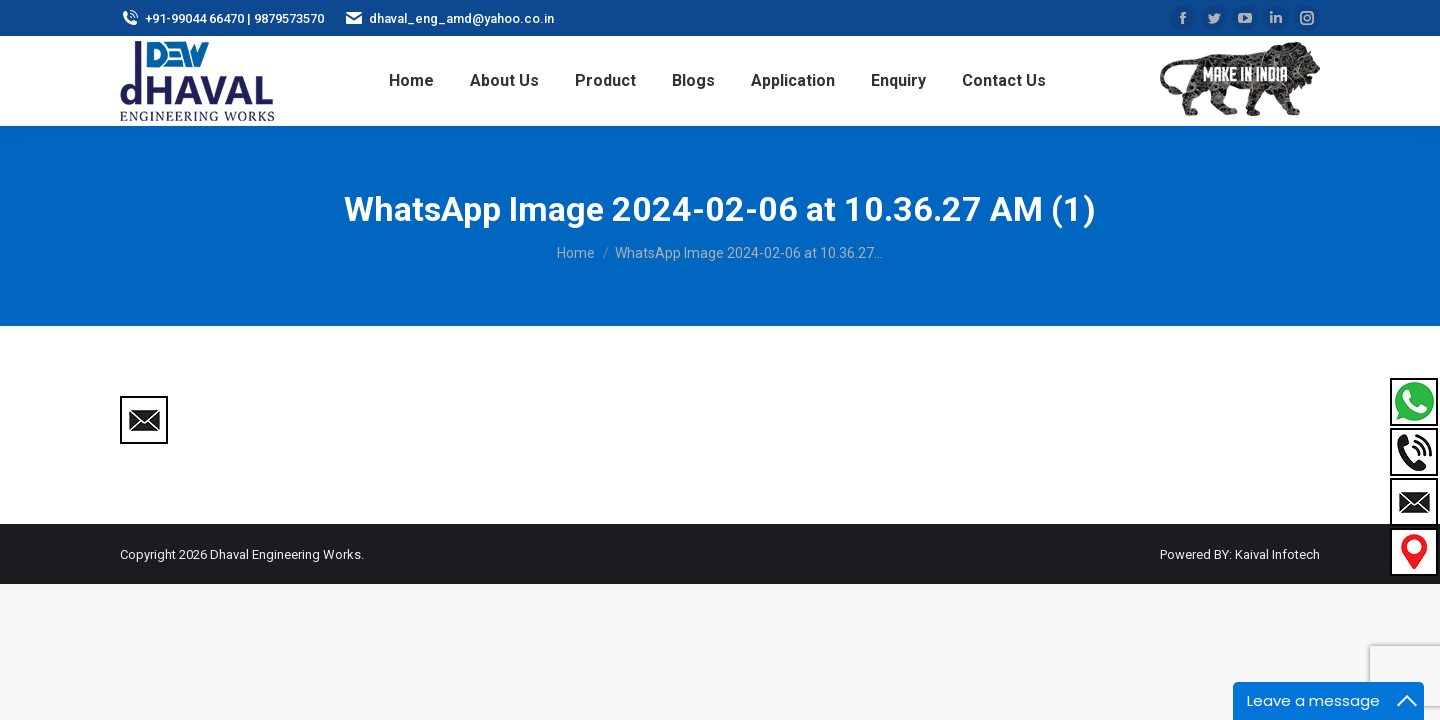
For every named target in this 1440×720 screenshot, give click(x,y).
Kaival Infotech (1277, 554)
